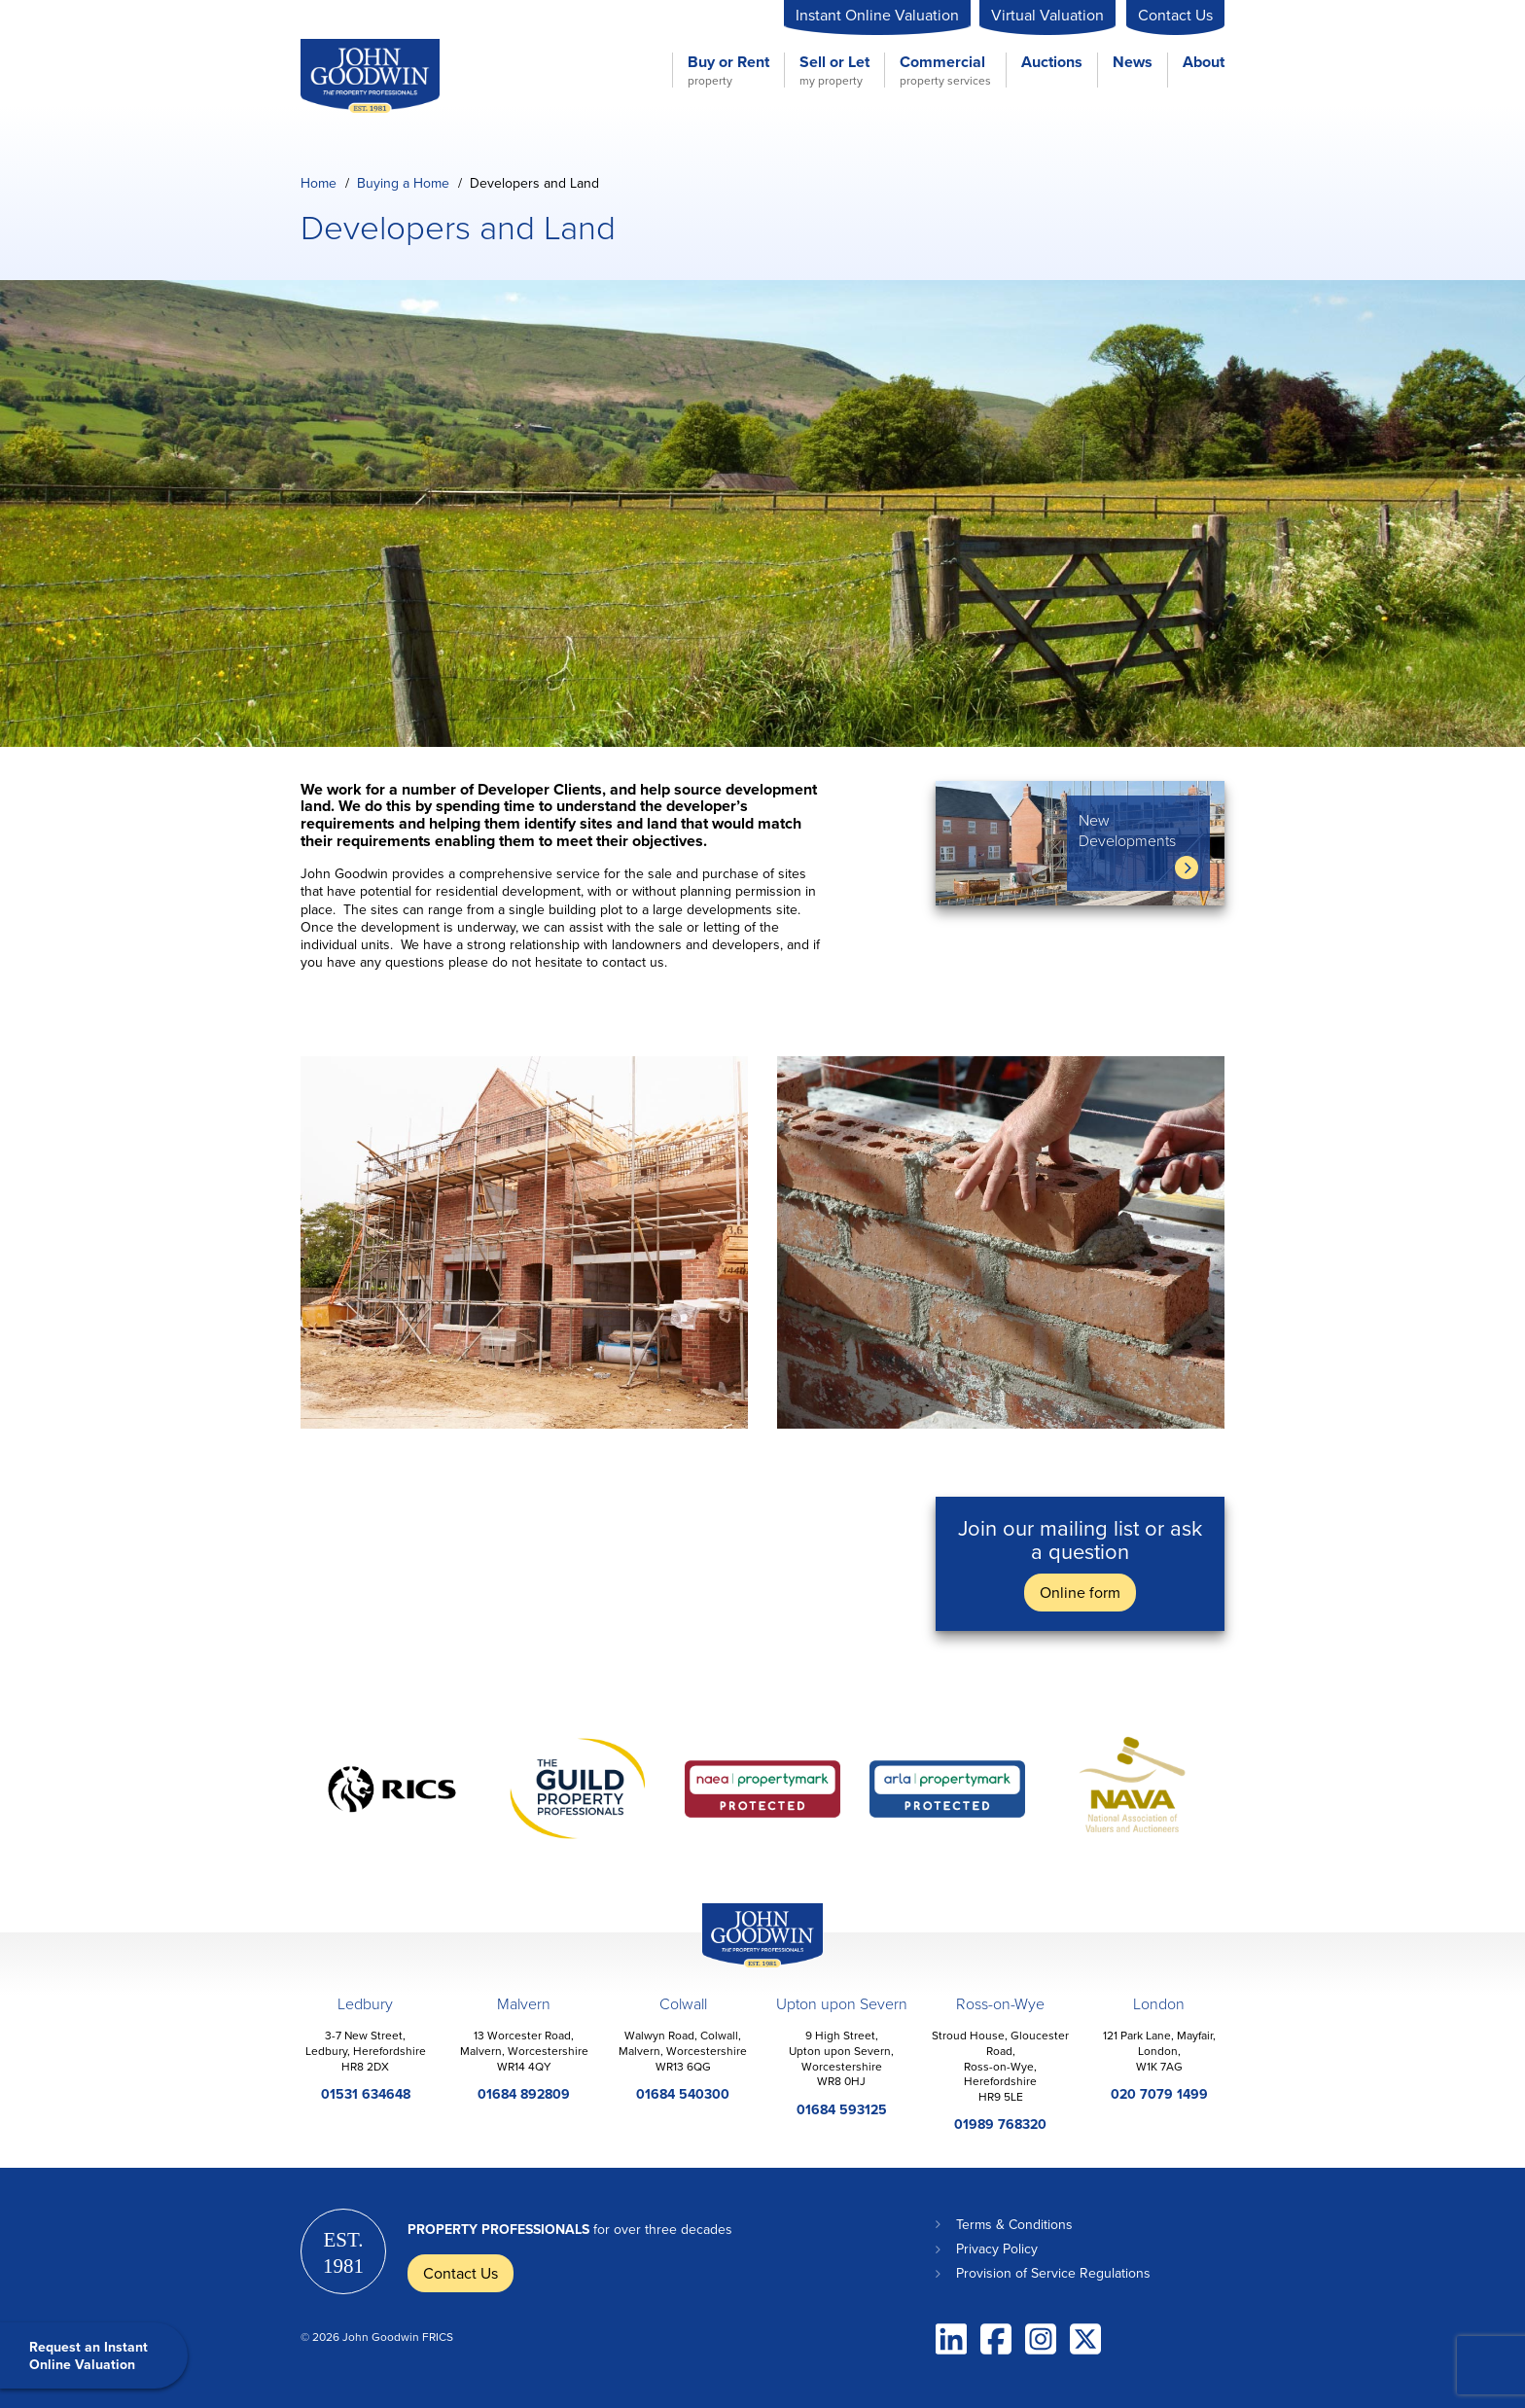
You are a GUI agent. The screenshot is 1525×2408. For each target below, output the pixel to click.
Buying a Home (403, 183)
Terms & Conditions (1014, 2224)
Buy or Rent (728, 70)
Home (319, 183)
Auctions (1051, 63)
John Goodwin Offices (746, 1966)
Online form (1080, 1592)
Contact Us (1175, 14)
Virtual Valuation (1047, 14)
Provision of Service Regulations (1053, 2273)
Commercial (945, 70)
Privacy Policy (997, 2248)
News (1133, 63)
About (1203, 63)
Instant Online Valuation (877, 14)
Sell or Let (834, 70)
